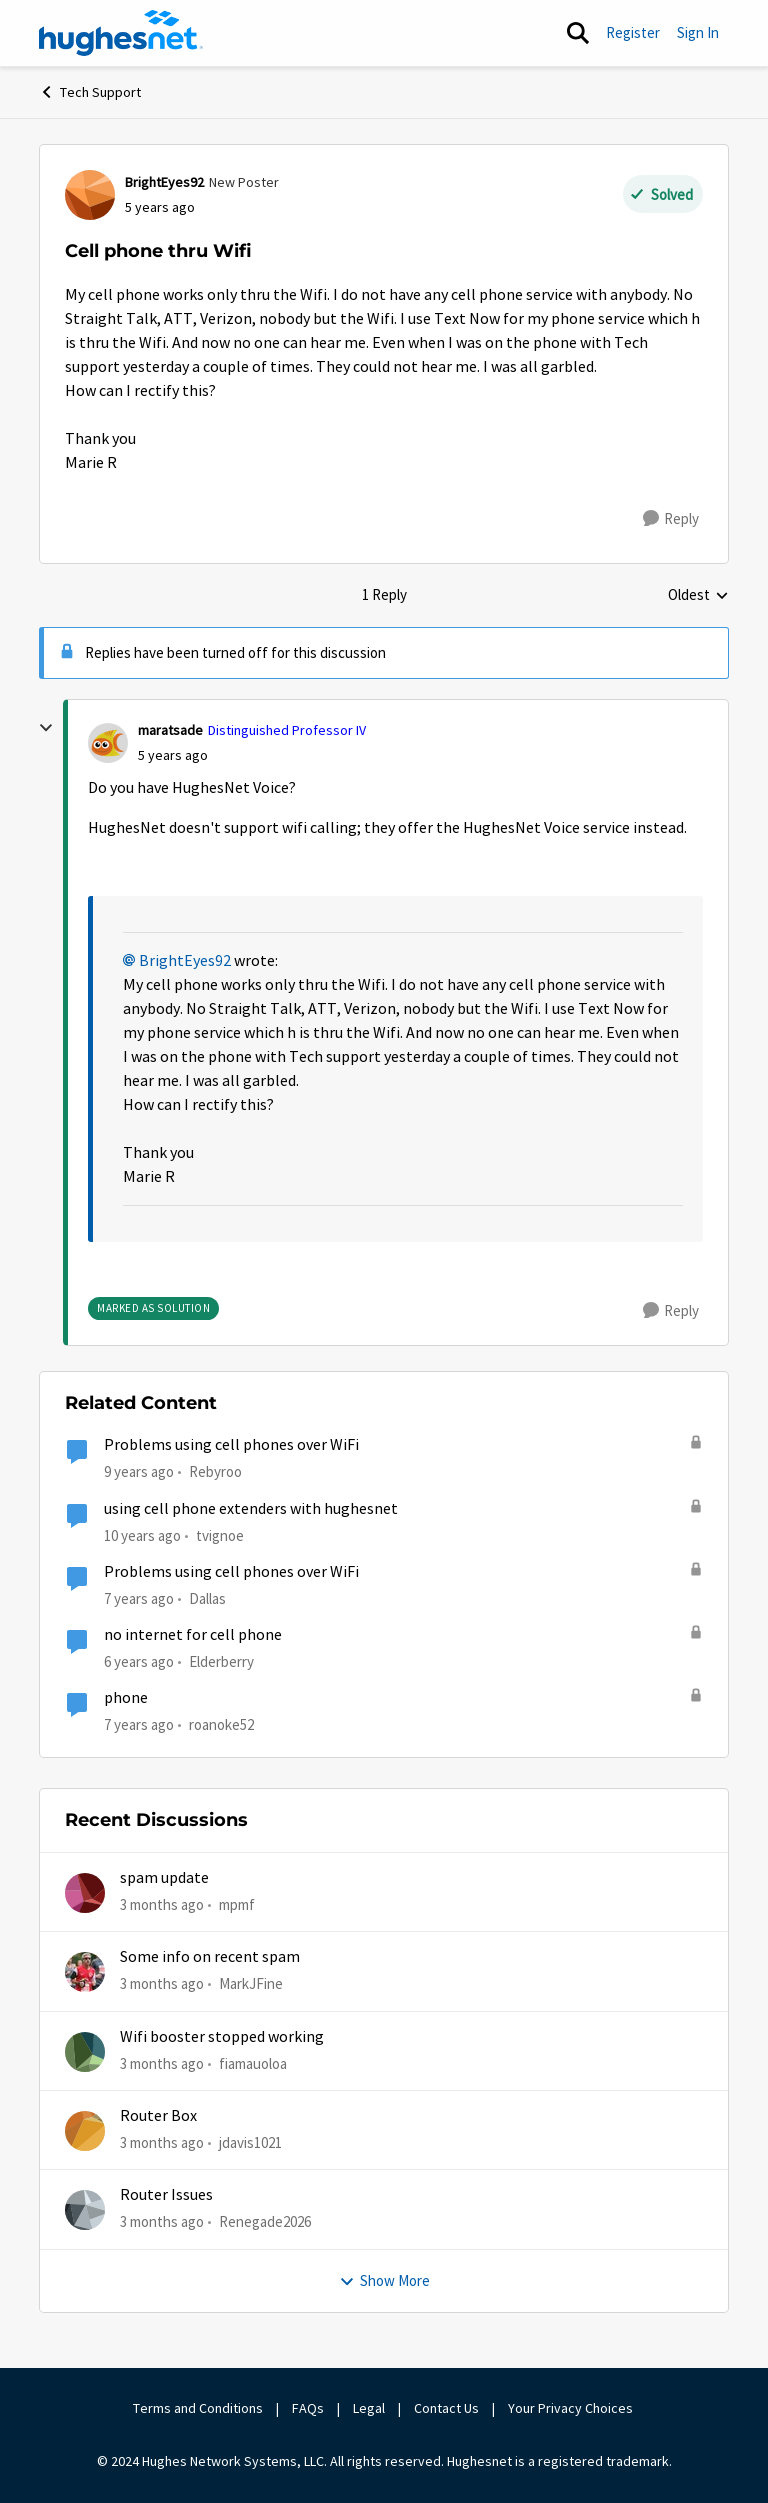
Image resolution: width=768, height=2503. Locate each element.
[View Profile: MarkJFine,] (85, 1972)
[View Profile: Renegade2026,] (85, 2210)
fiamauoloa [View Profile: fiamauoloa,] (253, 2063)
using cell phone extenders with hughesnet (251, 1509)
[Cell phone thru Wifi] (173, 755)
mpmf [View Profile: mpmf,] (237, 1904)
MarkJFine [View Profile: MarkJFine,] (251, 1983)
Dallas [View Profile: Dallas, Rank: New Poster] (207, 1598)
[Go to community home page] (121, 33)
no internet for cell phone (193, 1635)
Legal (369, 2408)
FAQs (308, 2408)
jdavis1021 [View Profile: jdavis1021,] (250, 2142)
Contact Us (446, 2408)
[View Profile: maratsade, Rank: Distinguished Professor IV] (108, 743)
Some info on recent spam (210, 1957)
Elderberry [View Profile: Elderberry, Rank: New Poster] (221, 1661)
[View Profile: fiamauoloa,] (85, 2052)
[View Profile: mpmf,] (85, 1893)
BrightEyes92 (185, 961)
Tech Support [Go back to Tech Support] (90, 92)
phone (126, 1698)
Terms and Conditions (198, 2408)
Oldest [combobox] (698, 596)
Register (633, 32)
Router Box (158, 2116)
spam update (164, 1878)
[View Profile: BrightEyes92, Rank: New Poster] (90, 195)
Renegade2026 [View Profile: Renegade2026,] (265, 2221)
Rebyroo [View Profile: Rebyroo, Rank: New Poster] (215, 1471)
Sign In (698, 32)
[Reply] (671, 519)
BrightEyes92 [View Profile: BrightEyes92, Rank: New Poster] (164, 182)
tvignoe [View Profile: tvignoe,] (220, 1534)
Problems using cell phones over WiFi (231, 1445)
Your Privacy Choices (572, 2408)
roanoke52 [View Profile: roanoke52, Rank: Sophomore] (221, 1724)
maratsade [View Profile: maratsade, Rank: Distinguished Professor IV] (170, 730)
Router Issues (166, 2195)
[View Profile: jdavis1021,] (85, 2131)
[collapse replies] (46, 728)
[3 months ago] (162, 1905)
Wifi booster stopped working (222, 2037)
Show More (384, 2280)
